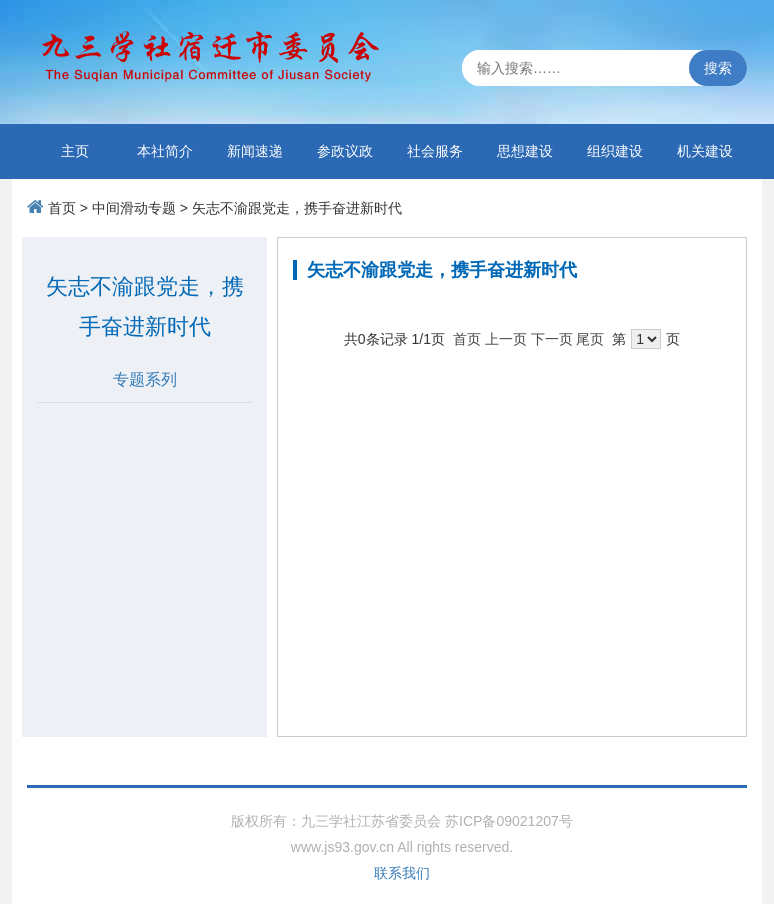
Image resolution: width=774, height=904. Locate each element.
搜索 (718, 68)
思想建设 (525, 151)
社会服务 (435, 151)
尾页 (590, 339)
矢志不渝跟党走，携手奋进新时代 (297, 208)
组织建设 (615, 151)
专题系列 (145, 379)
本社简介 (165, 151)
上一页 (506, 339)
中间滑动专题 (134, 208)
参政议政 (345, 151)
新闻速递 (255, 151)
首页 (62, 208)
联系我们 (402, 873)
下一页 (552, 339)
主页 (75, 151)
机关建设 (705, 151)
